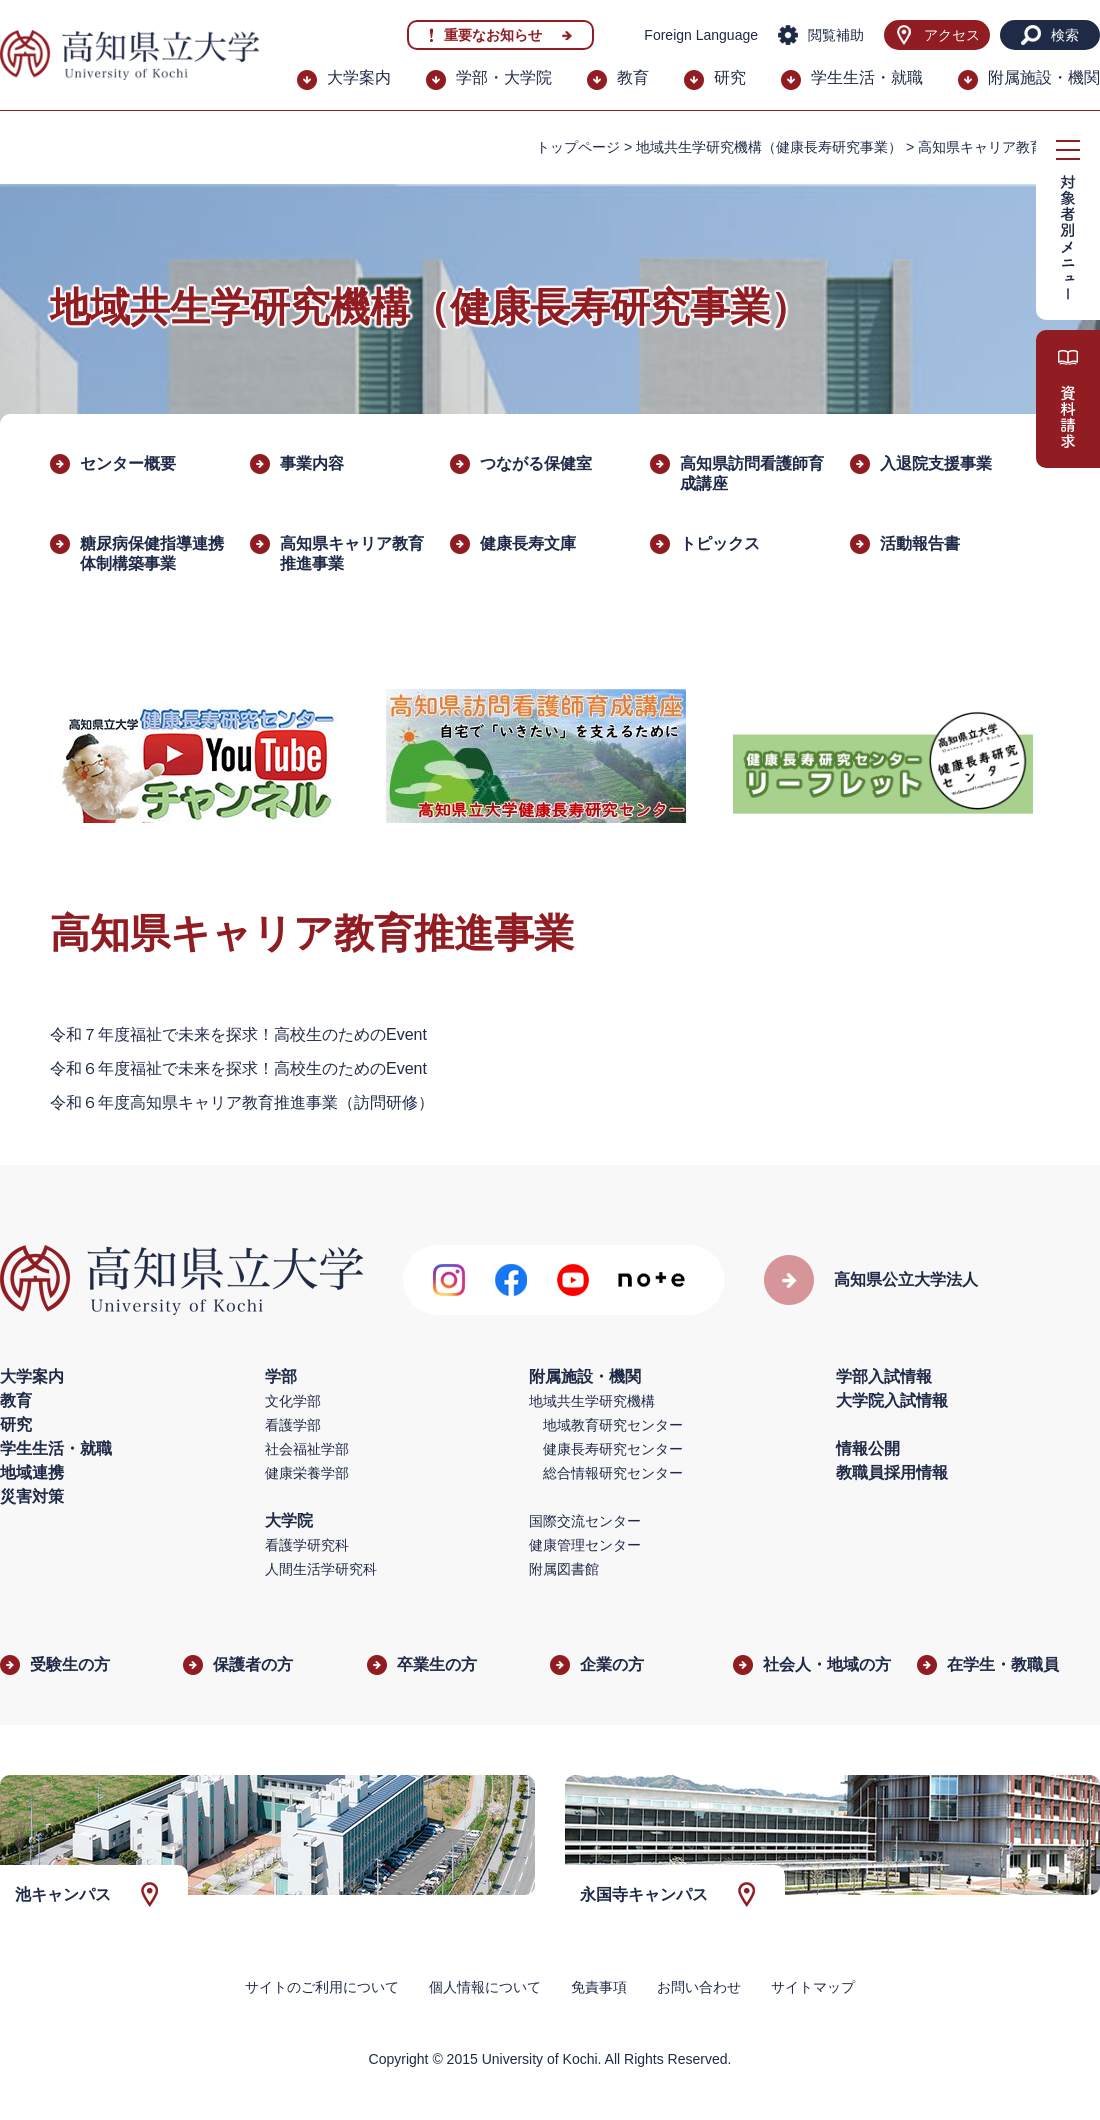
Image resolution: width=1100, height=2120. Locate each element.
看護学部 (293, 1425)
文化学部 (293, 1401)
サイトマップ (813, 1987)
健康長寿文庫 (528, 543)
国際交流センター (585, 1521)
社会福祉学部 (307, 1449)
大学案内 (359, 77)
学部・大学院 (504, 77)
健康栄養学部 (307, 1473)
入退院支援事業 (936, 463)
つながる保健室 (536, 463)
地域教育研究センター (613, 1425)
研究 (730, 77)
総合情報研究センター (613, 1473)
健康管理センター (585, 1545)
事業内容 (312, 463)
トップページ (578, 147)
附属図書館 (564, 1569)
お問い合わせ (699, 1987)
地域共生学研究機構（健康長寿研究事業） (769, 147)
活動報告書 (920, 543)
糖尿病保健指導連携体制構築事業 (152, 553)
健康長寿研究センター (613, 1449)
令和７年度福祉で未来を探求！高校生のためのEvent (238, 1034)
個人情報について (485, 1987)
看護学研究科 (307, 1545)
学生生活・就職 (867, 77)
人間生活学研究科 (321, 1569)
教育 (633, 77)
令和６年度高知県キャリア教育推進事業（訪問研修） (242, 1102)
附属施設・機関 (1044, 77)
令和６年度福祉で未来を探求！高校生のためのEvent (238, 1068)
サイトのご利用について (322, 1987)
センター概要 (128, 463)
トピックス (720, 543)
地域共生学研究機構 (592, 1401)
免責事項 (599, 1987)
